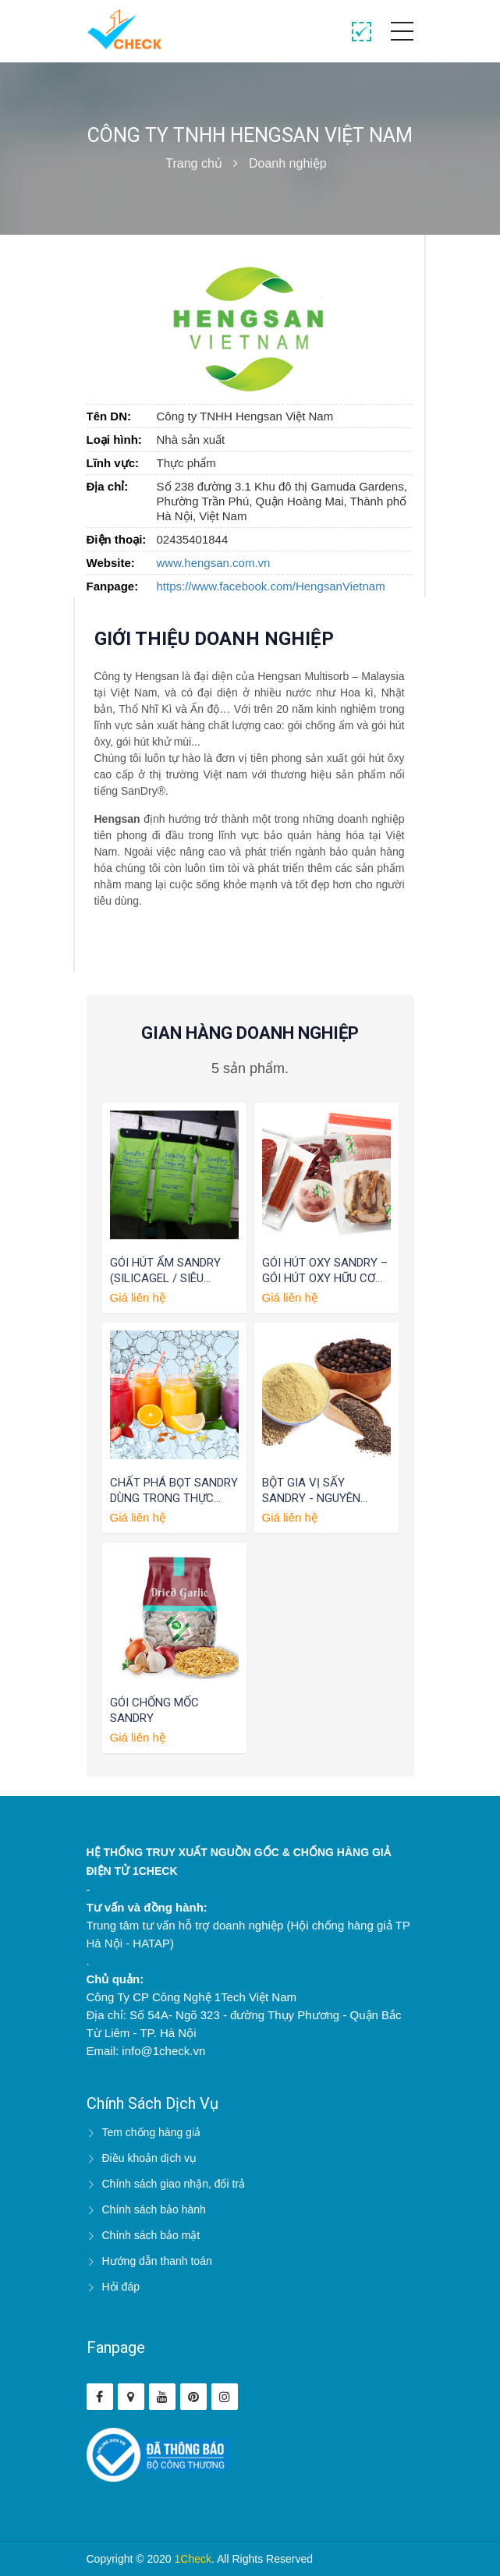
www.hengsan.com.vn (214, 562)
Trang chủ (193, 163)
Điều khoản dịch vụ (149, 2158)
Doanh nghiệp (288, 163)
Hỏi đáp (121, 2286)
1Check (193, 2559)
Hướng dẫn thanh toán (157, 2261)
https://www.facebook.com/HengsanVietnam (271, 586)
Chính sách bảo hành (154, 2209)
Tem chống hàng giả (151, 2132)
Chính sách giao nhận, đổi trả (174, 2183)
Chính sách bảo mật (151, 2235)
